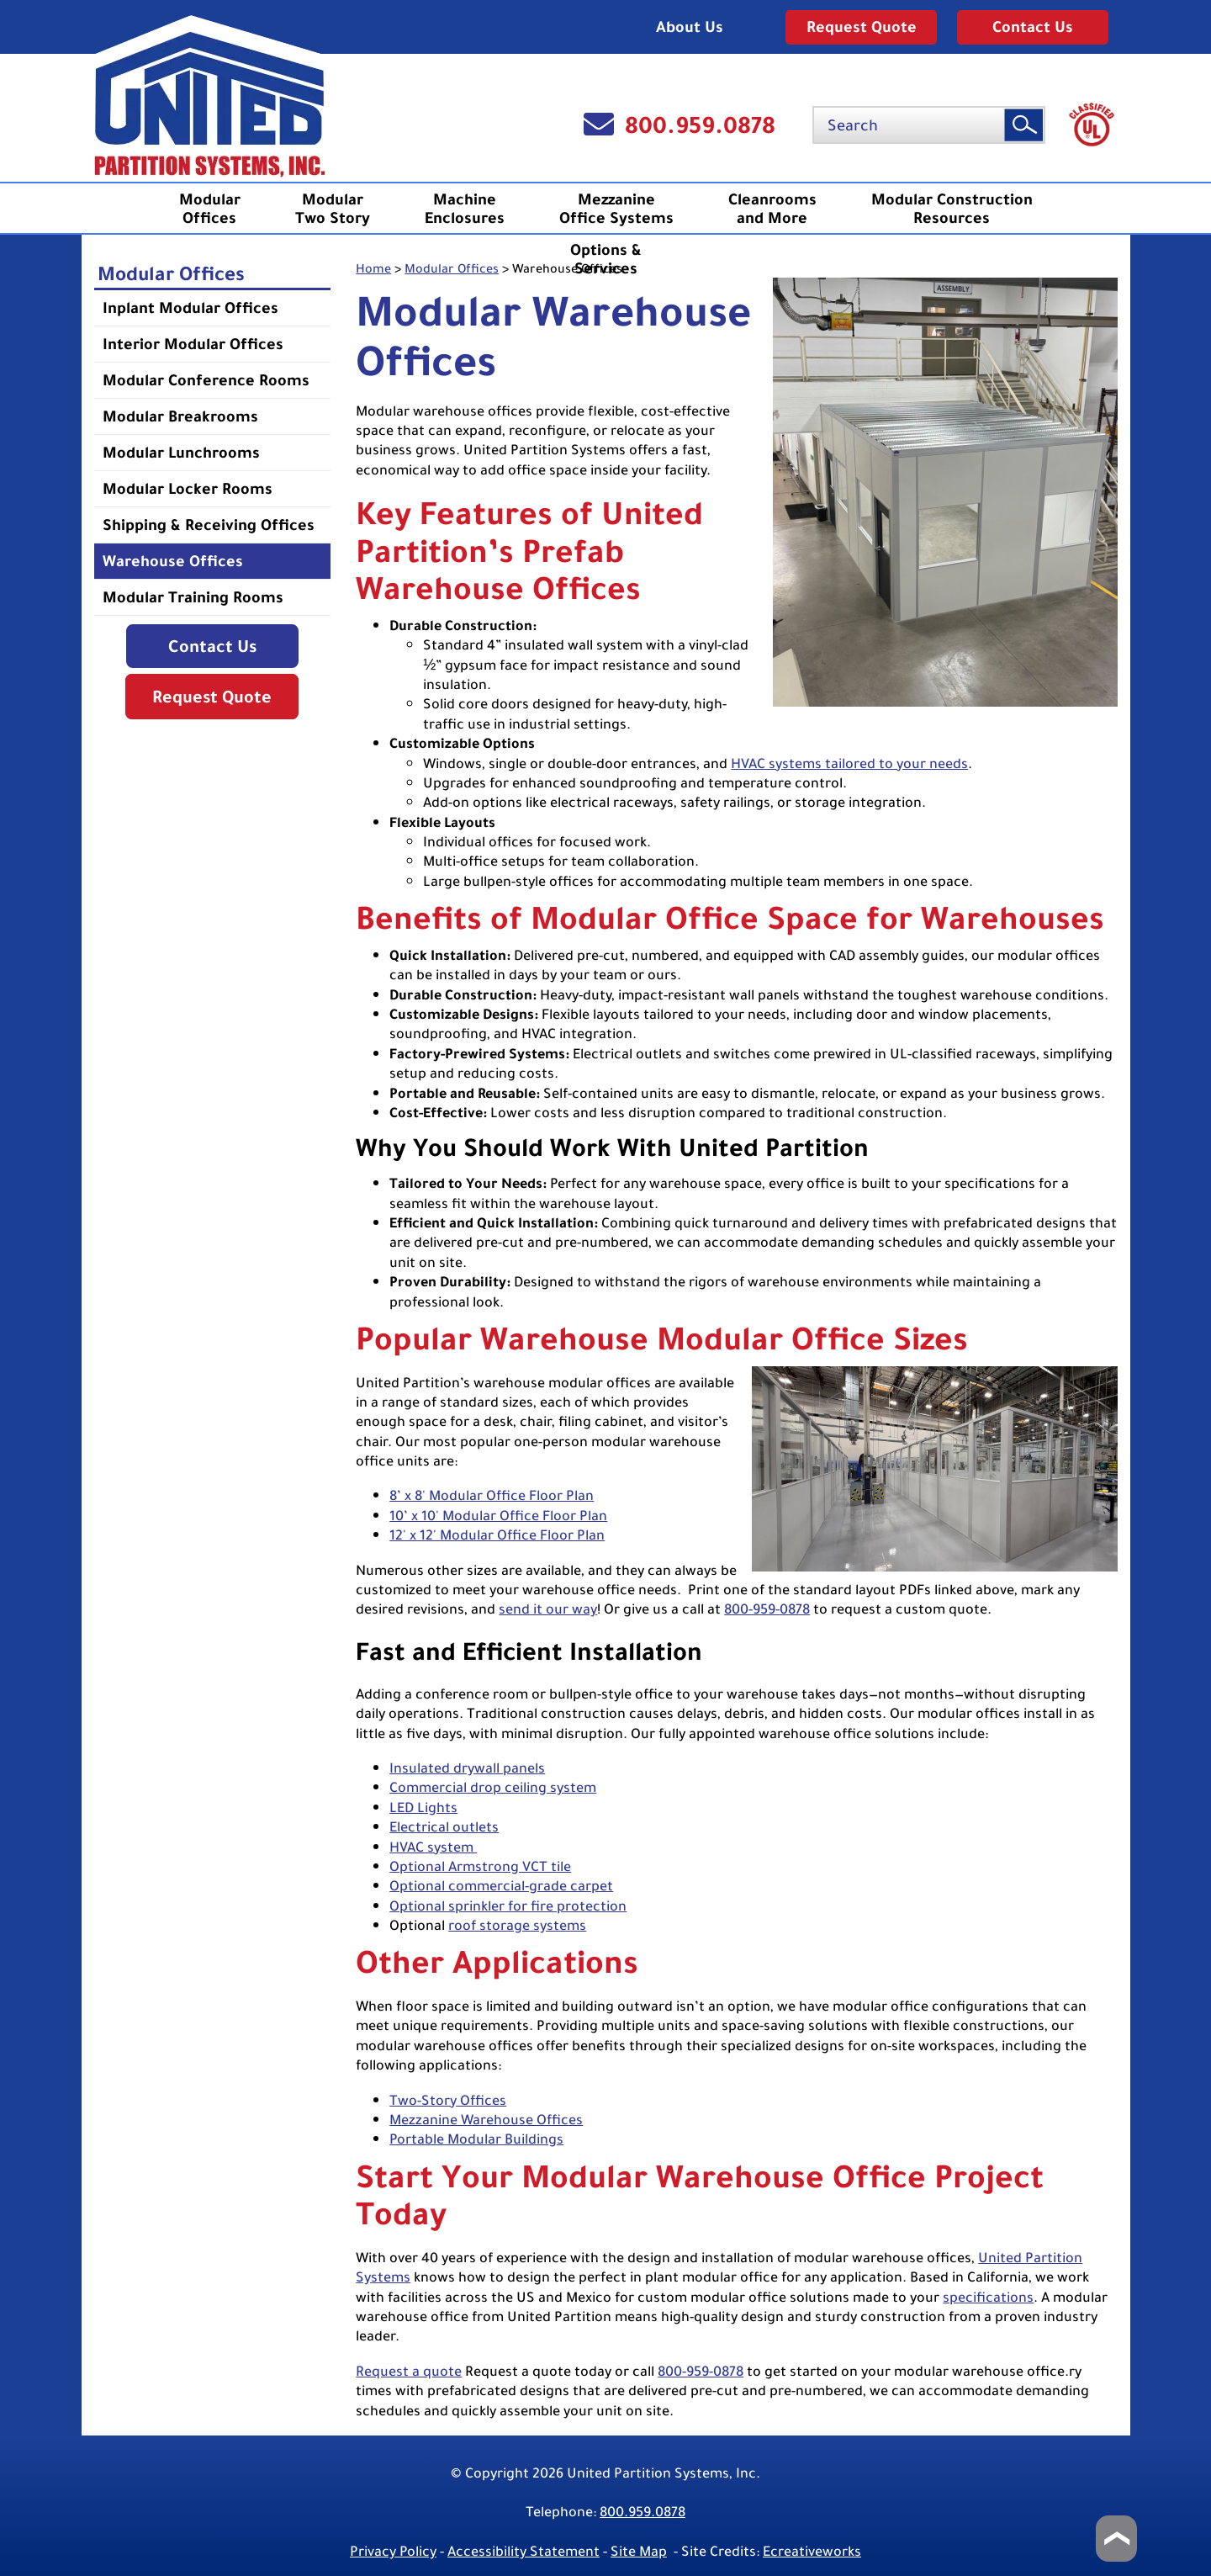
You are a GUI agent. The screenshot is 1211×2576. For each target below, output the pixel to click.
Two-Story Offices (447, 2100)
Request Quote (861, 27)
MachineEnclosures (465, 209)
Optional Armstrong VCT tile (480, 1866)
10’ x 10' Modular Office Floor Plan (498, 1515)
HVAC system (433, 1847)
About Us (689, 27)
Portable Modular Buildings (476, 2138)
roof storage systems (517, 1925)
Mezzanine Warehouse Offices (486, 2119)
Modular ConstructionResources (952, 209)
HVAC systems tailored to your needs (849, 763)
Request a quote (409, 2371)
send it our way (548, 1608)
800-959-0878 (767, 1608)
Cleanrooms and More (772, 209)
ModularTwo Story (332, 209)
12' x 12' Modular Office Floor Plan (497, 1534)
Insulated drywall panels (467, 1767)
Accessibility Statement (523, 2551)
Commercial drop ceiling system (492, 1787)
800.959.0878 (700, 125)
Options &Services (606, 259)
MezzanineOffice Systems (616, 209)
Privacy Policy (393, 2551)
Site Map (639, 2551)
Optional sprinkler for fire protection (508, 1905)
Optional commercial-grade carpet (501, 1885)
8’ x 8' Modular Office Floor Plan (491, 1495)
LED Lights (423, 1807)
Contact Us (1032, 27)
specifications (988, 2297)
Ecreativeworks (812, 2551)
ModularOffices (210, 209)
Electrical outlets (444, 1826)
